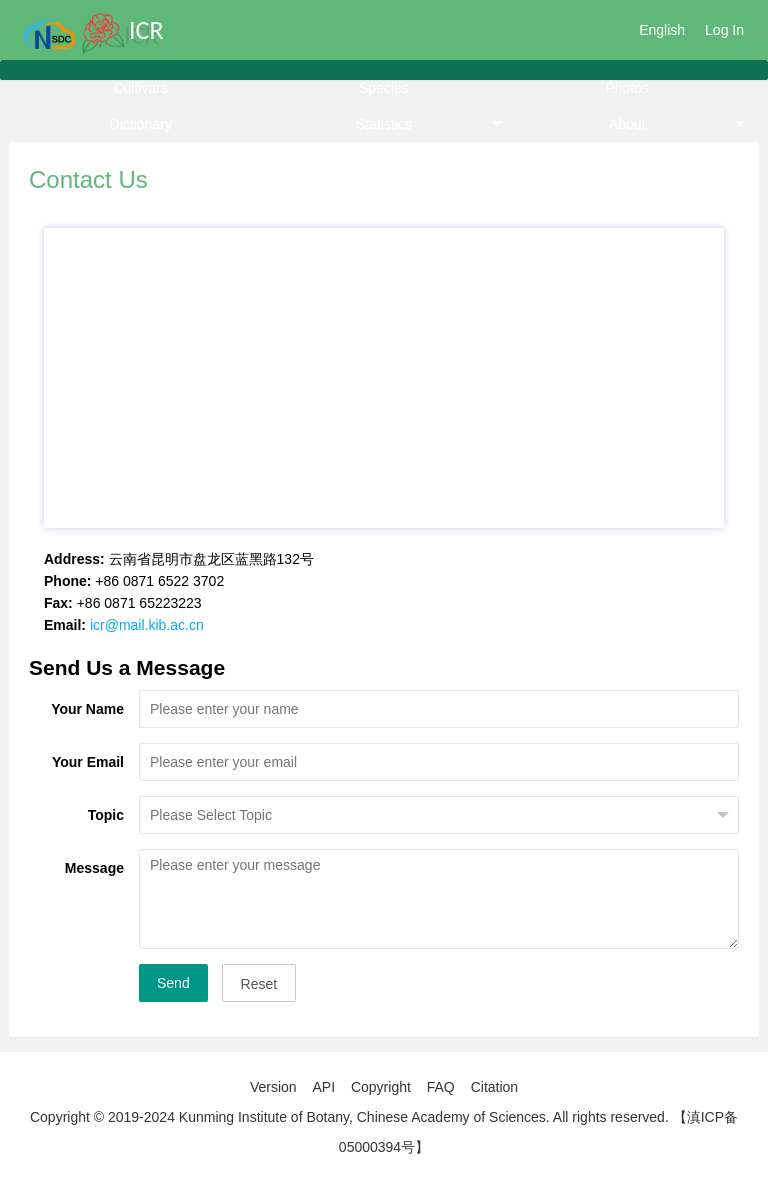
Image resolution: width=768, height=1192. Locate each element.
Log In (724, 30)
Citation (494, 1087)
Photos (627, 88)
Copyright (381, 1087)
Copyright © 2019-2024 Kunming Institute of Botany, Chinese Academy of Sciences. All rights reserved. (349, 1117)
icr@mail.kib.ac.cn (147, 625)
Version (273, 1087)
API (323, 1087)
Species (384, 88)
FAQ (441, 1087)
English (662, 30)
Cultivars (140, 88)
